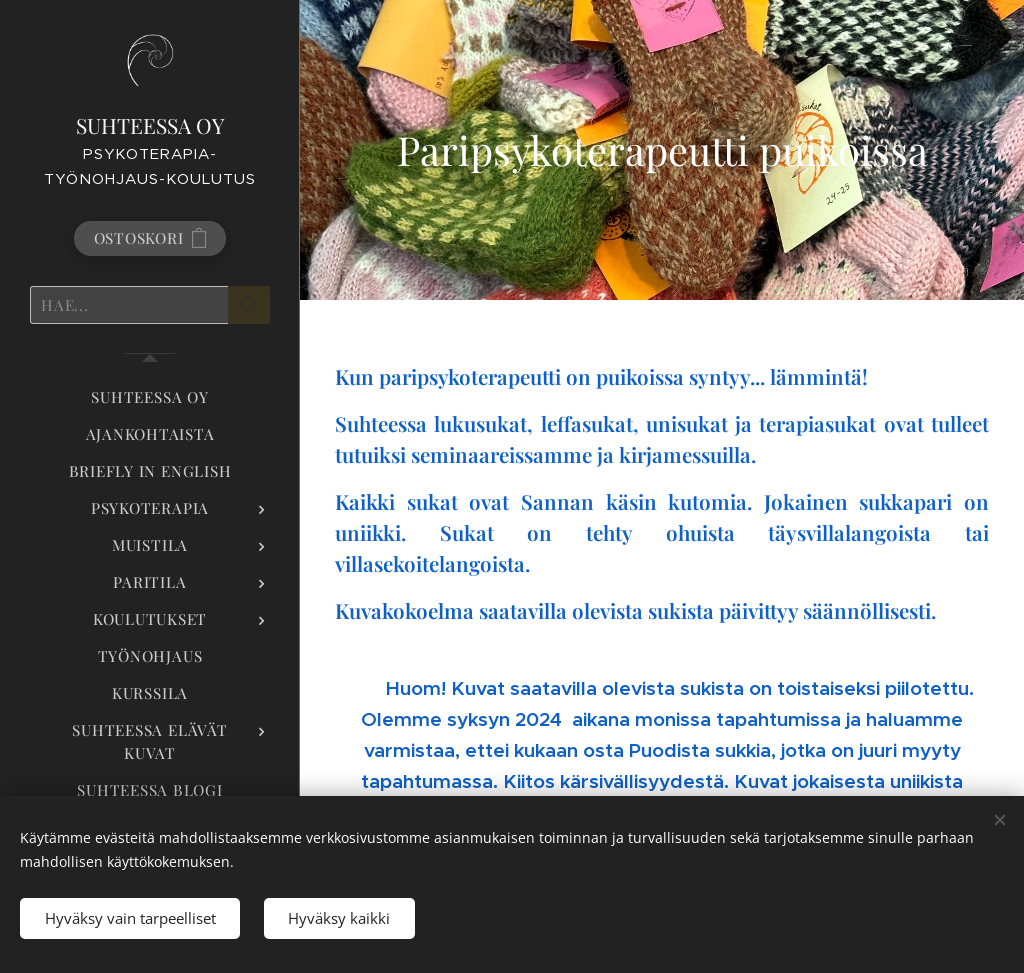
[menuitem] (150, 397)
